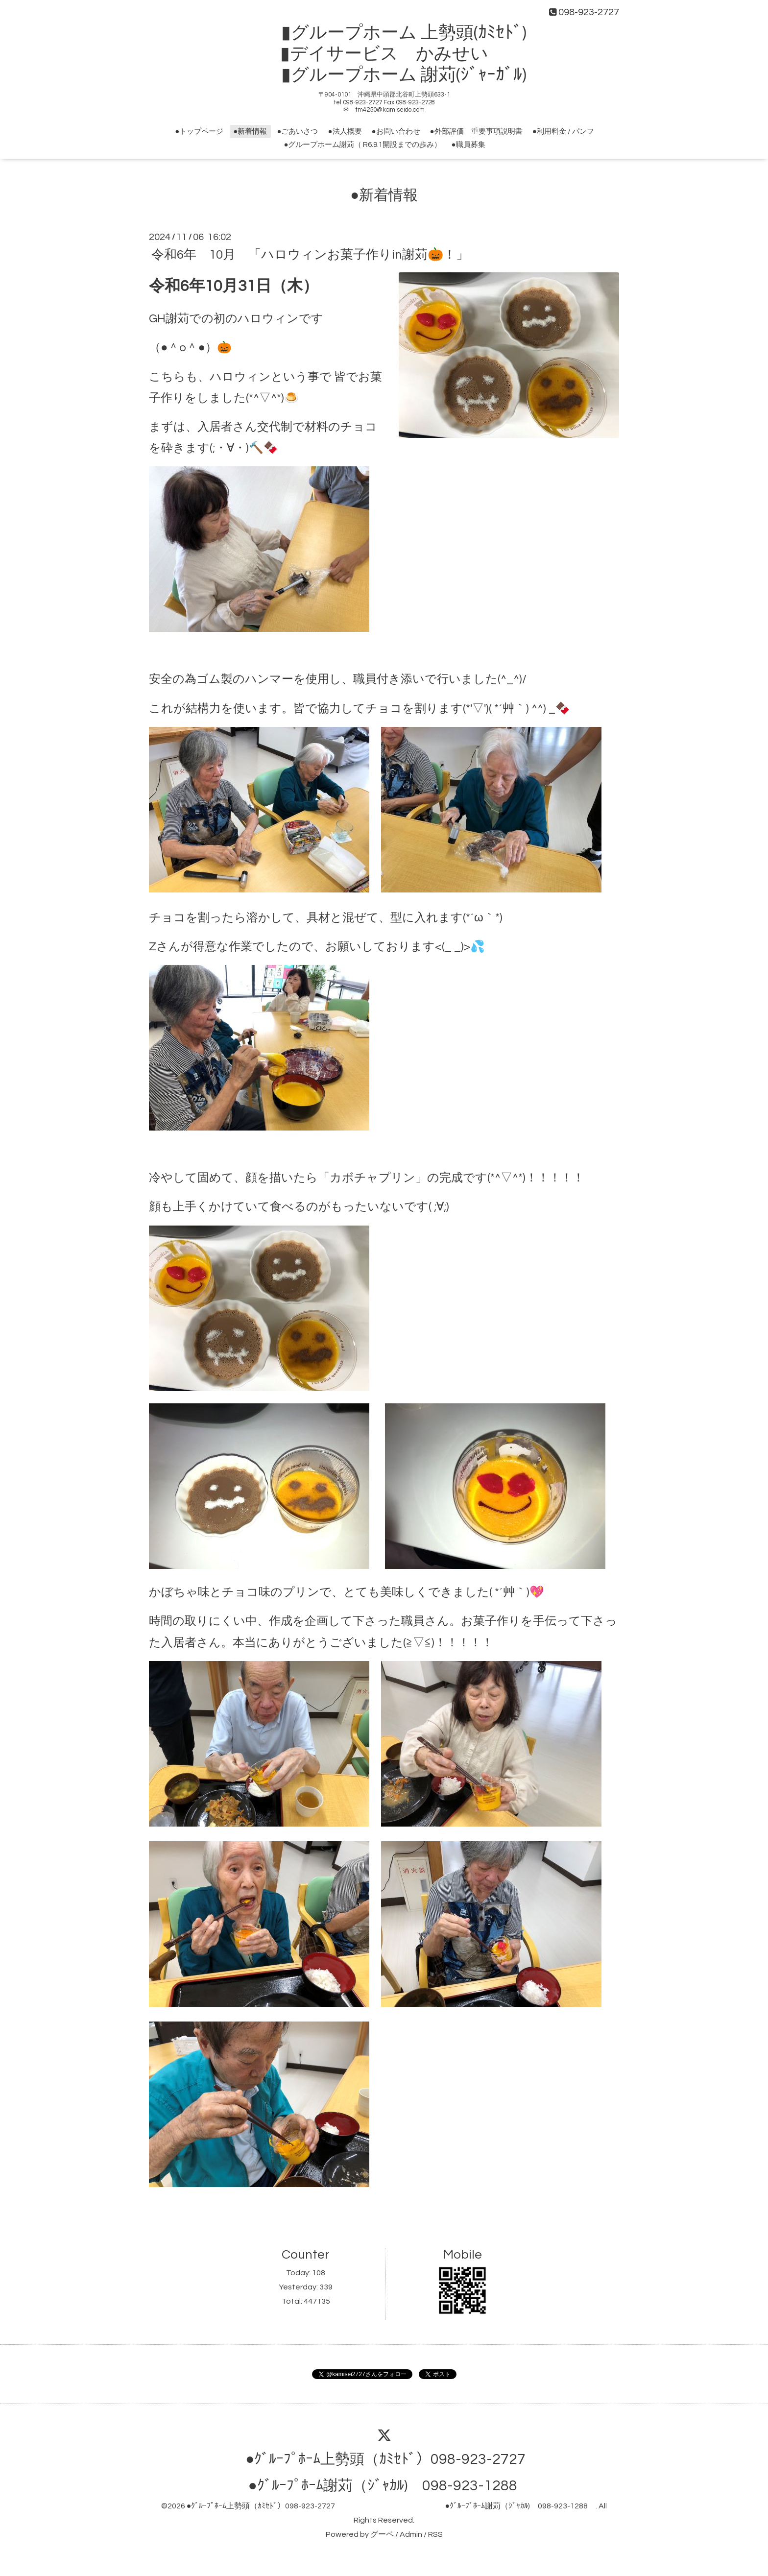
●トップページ (199, 131)
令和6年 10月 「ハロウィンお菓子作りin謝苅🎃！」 (310, 254)
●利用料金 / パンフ (563, 131)
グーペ (382, 2534)
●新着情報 (250, 131)
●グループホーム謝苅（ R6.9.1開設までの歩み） (362, 144)
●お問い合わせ (396, 131)
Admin (411, 2534)
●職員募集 (468, 144)
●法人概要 (344, 131)
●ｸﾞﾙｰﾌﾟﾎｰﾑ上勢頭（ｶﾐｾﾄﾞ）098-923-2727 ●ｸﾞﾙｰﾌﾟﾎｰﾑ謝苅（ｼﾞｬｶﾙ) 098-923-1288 (391, 2506)
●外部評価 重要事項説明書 (476, 131)
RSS (435, 2534)
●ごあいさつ (297, 131)
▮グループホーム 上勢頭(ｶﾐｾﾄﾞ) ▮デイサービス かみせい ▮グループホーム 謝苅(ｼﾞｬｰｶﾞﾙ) (393, 54)
